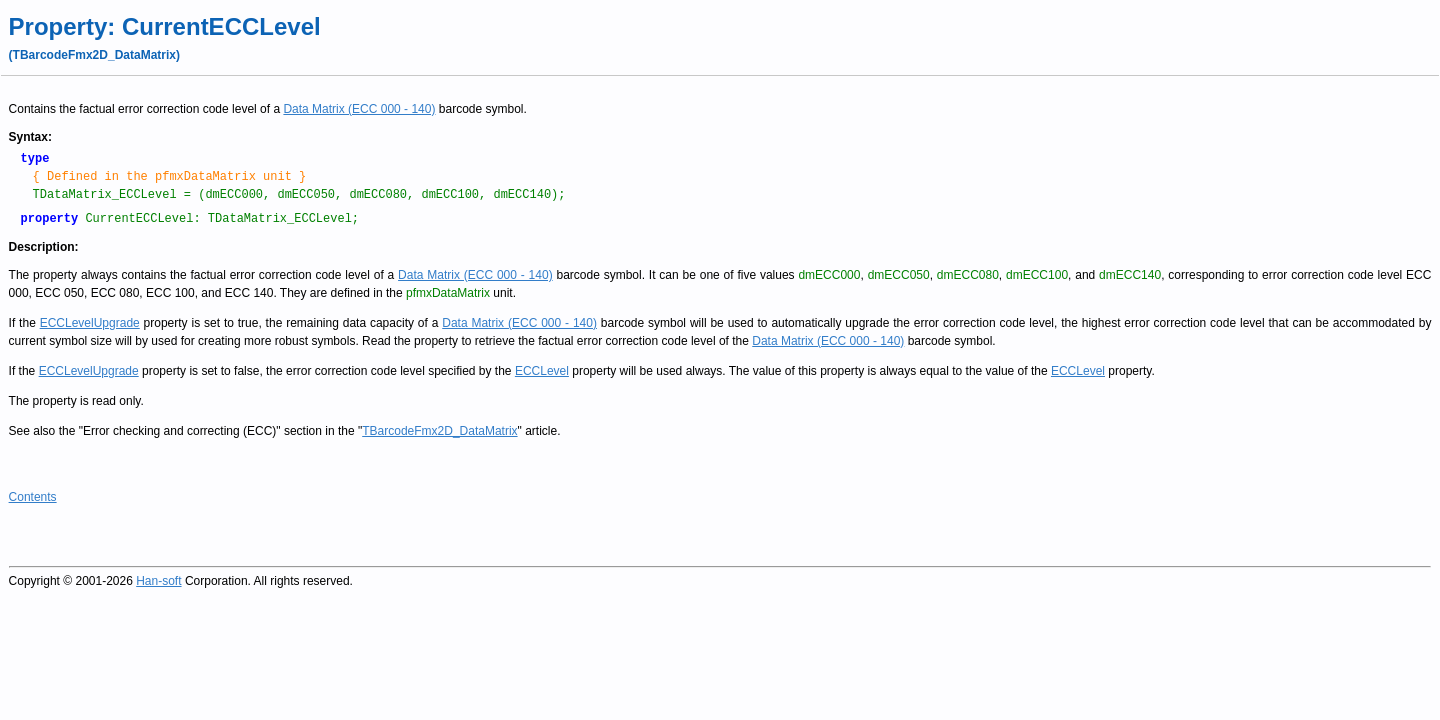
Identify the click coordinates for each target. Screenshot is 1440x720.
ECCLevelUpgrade (90, 323)
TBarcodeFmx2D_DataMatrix (439, 431)
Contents (33, 497)
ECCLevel (542, 371)
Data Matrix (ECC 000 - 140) (359, 109)
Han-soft (158, 581)
